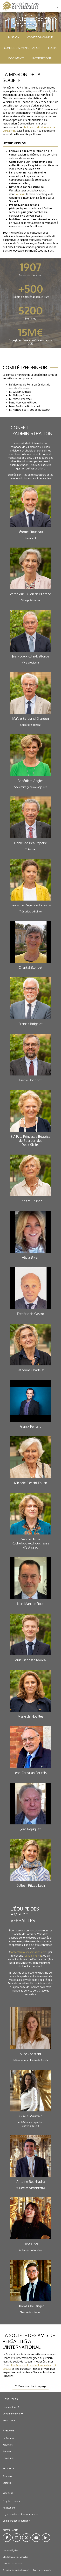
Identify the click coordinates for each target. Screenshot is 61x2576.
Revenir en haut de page (30, 2386)
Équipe (52, 47)
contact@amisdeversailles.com (28, 1952)
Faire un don (11, 2407)
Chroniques (8, 2458)
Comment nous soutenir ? (16, 2520)
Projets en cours (11, 2501)
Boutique (7, 2476)
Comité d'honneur (40, 37)
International (42, 58)
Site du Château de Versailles (15, 2557)
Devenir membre (13, 2413)
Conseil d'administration (22, 47)
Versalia (7, 2482)
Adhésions (8, 2445)
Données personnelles (12, 2563)
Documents (16, 58)
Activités (7, 2451)
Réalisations (9, 2507)
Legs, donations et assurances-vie (20, 2514)
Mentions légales (10, 2550)
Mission (13, 37)
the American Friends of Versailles (31, 2365)
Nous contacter (11, 2420)
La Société (8, 2438)
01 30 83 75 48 (33, 1955)
